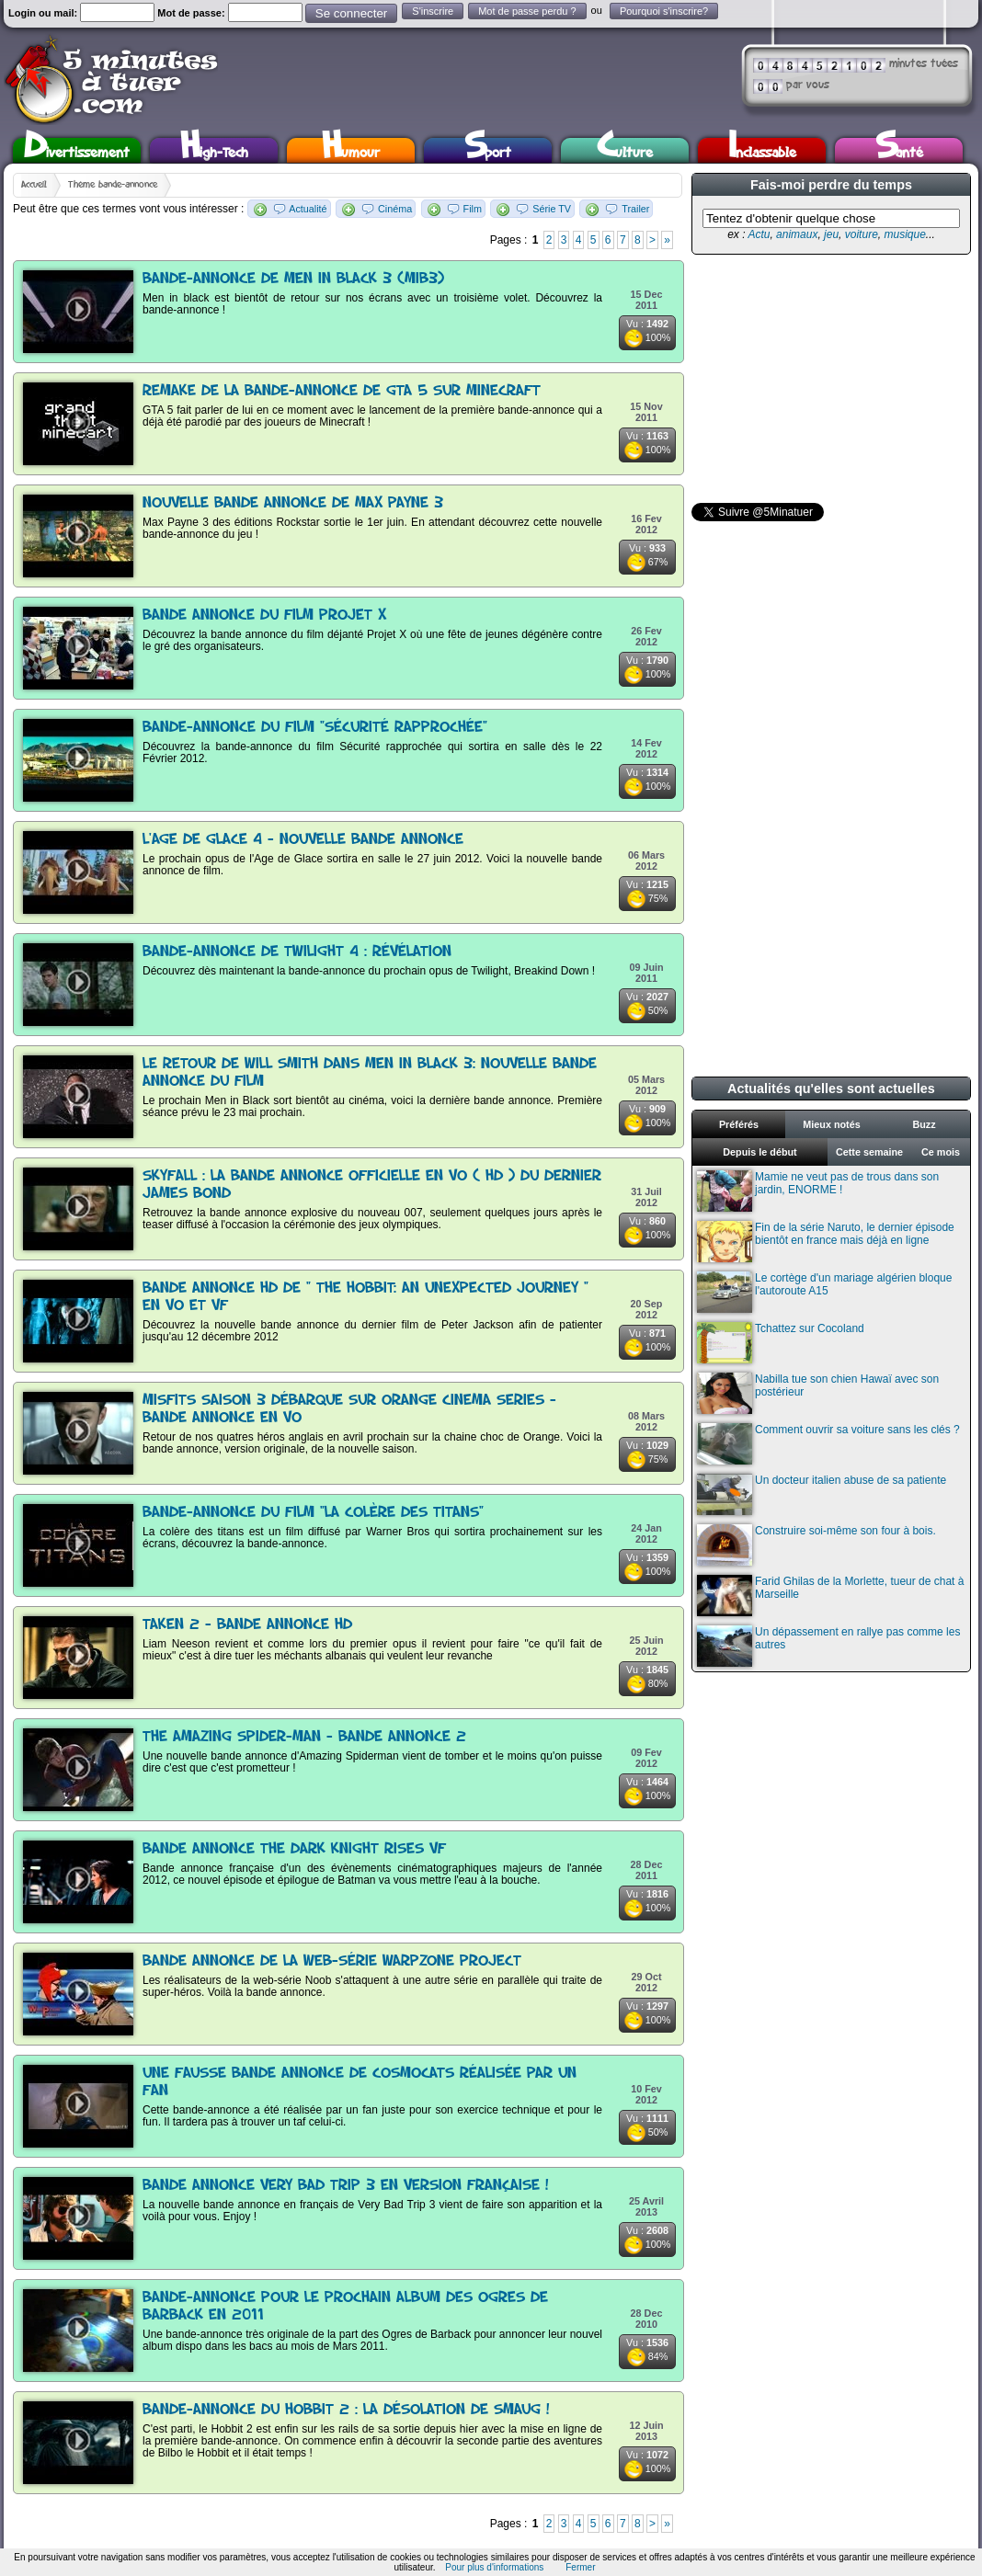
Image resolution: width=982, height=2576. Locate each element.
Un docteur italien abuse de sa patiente (821, 1494)
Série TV (551, 208)
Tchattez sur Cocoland (780, 1342)
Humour (351, 150)
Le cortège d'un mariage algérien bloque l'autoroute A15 (824, 1292)
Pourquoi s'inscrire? (664, 11)
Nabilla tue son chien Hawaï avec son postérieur (818, 1393)
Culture (625, 150)
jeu (831, 234)
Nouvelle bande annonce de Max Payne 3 (293, 503)
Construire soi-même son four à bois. (816, 1545)
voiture (861, 234)
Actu (759, 234)
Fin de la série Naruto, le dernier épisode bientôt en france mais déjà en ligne (825, 1241)
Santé (899, 150)
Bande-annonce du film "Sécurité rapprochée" (315, 727)
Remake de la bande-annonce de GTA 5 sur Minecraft (342, 391)
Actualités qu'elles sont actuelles (831, 1088)
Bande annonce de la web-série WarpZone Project (332, 1961)
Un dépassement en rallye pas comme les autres (828, 1646)
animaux (796, 234)
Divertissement (77, 150)
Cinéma (395, 208)
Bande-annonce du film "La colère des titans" (313, 1513)
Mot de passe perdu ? (527, 11)
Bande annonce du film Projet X (264, 615)
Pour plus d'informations (494, 2567)
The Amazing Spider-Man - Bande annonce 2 (304, 1737)
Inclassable (762, 150)
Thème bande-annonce (112, 184)
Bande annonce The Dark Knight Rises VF (294, 1849)
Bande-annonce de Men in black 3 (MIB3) (293, 279)
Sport (487, 150)
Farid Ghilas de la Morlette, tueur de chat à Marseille (830, 1595)
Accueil (34, 184)
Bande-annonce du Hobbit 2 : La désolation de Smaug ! (346, 2410)
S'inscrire (432, 11)
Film (472, 208)
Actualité (307, 208)
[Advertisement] (829, 379)
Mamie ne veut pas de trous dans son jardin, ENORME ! (818, 1191)
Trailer (635, 208)
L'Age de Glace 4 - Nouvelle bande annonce (303, 840)
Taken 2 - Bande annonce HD (247, 1625)
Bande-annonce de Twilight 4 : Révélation (297, 952)
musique (904, 234)
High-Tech (214, 150)
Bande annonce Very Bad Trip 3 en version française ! (346, 2185)
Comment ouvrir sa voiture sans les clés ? (828, 1444)
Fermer (580, 2567)
